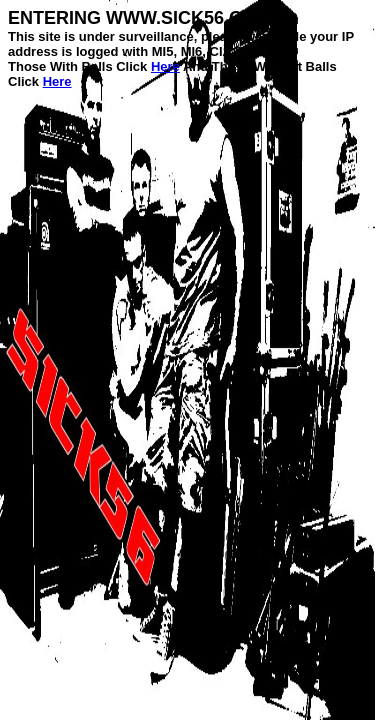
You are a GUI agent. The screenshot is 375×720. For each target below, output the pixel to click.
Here (165, 66)
